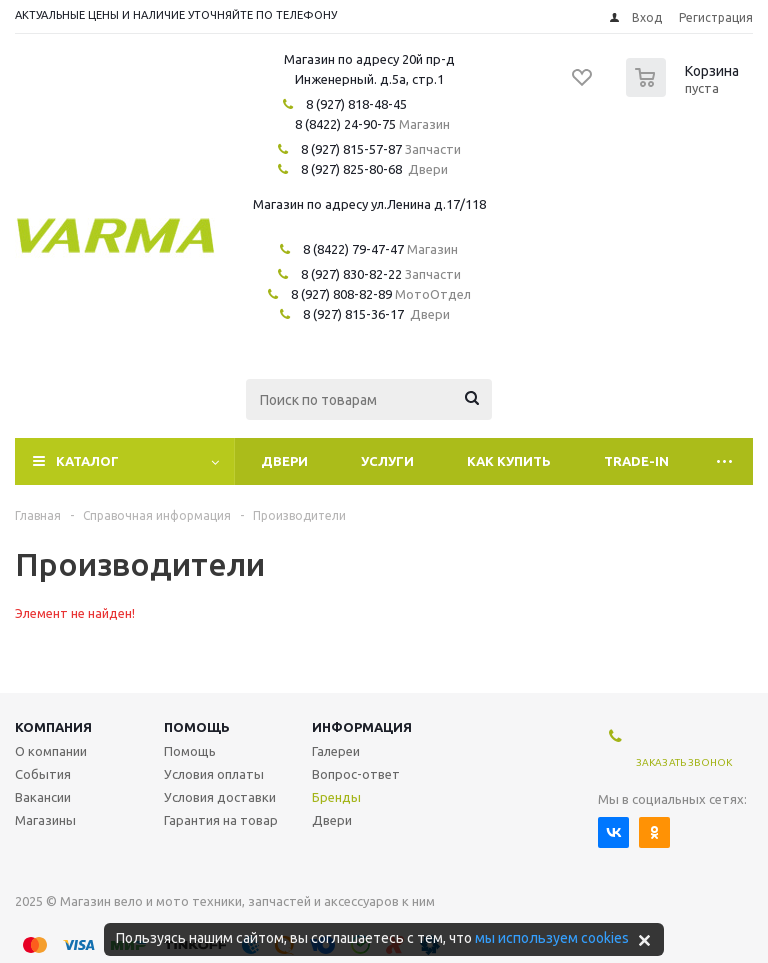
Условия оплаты (214, 774)
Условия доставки (220, 797)
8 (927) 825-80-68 (351, 169)
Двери (284, 461)
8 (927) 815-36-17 (353, 314)
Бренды (336, 797)
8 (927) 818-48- (349, 104)
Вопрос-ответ (356, 774)
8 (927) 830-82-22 (351, 274)
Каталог (87, 461)
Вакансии (43, 797)
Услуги (387, 461)
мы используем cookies (552, 938)
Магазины (45, 820)
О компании (51, 751)
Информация (362, 727)
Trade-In (636, 461)
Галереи (336, 751)
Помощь (197, 727)
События (43, 774)
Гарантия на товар (221, 820)
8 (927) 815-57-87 (351, 149)
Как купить (509, 461)
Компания (53, 727)
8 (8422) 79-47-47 (353, 249)
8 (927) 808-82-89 (341, 294)
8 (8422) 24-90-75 (345, 124)
